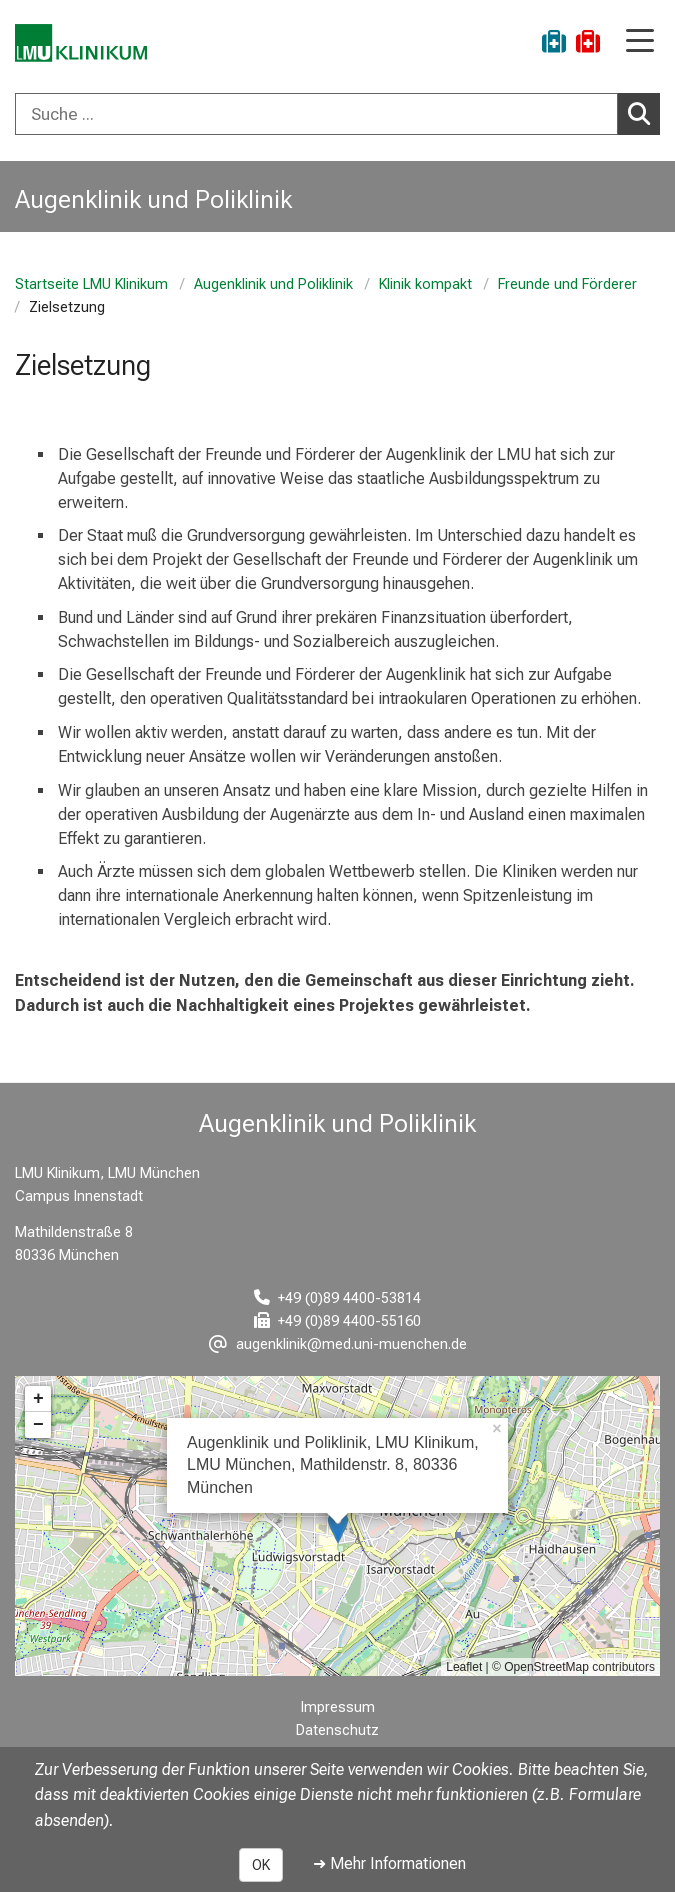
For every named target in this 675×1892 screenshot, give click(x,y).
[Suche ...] (316, 114)
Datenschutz (337, 1730)
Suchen (644, 113)
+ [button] (38, 1399)
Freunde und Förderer (567, 284)
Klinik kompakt (425, 284)
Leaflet (464, 1667)
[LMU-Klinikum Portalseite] (85, 44)
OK (261, 1865)
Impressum (338, 1707)
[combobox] (337, 114)
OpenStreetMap (546, 1667)
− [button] (38, 1425)
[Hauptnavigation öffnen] (640, 42)
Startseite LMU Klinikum (91, 284)
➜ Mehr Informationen (389, 1863)
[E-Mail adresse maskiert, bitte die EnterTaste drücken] (338, 1344)
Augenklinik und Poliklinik (273, 284)
